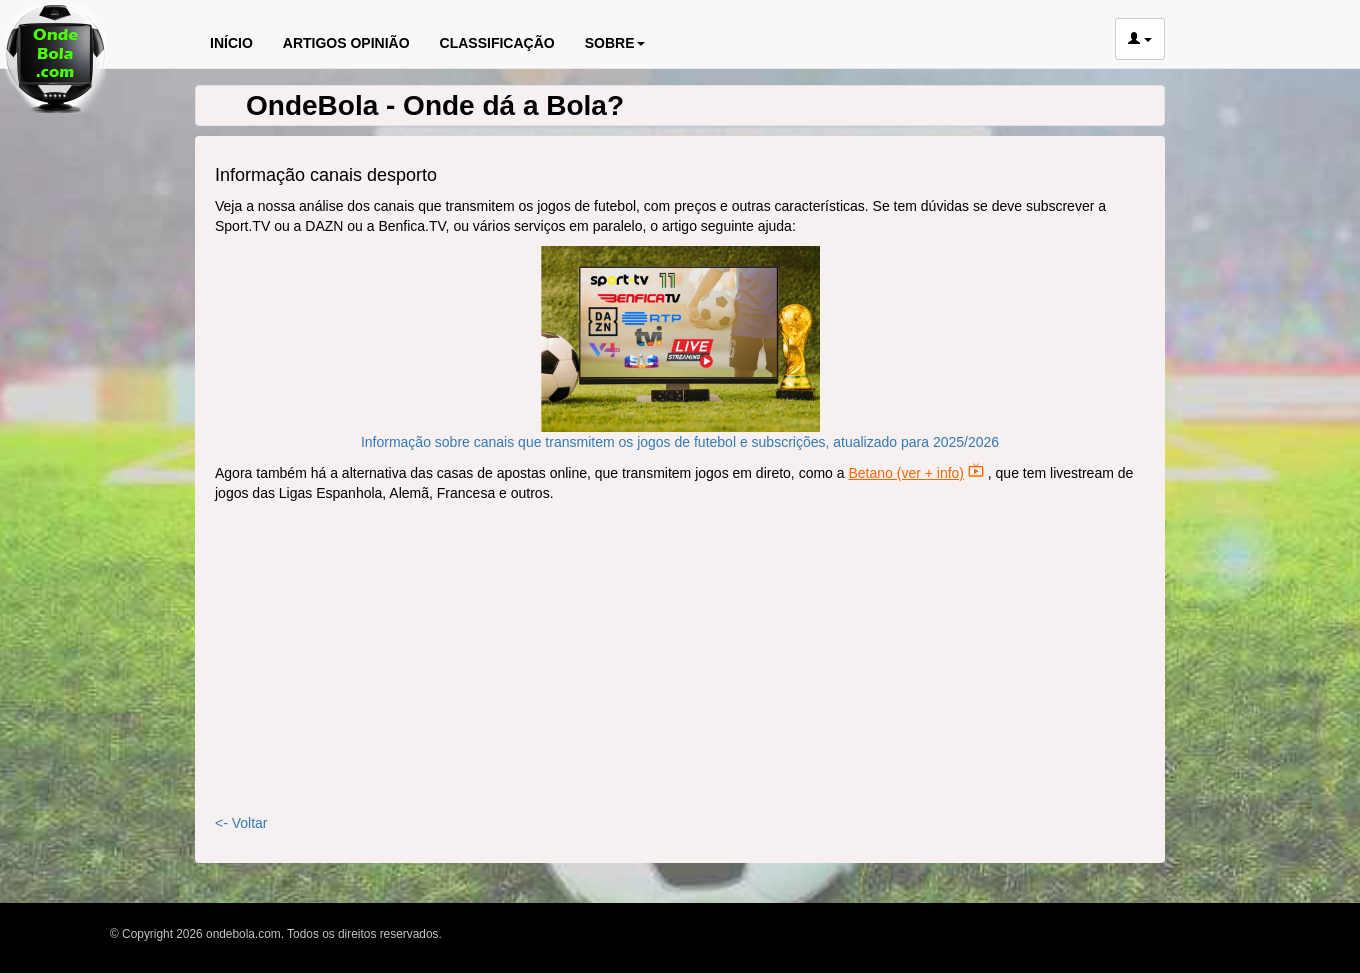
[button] (1140, 39)
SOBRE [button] (615, 43)
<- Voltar (241, 823)
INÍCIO (231, 43)
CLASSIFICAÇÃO (497, 43)
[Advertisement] (680, 658)
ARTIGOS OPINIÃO (346, 43)
